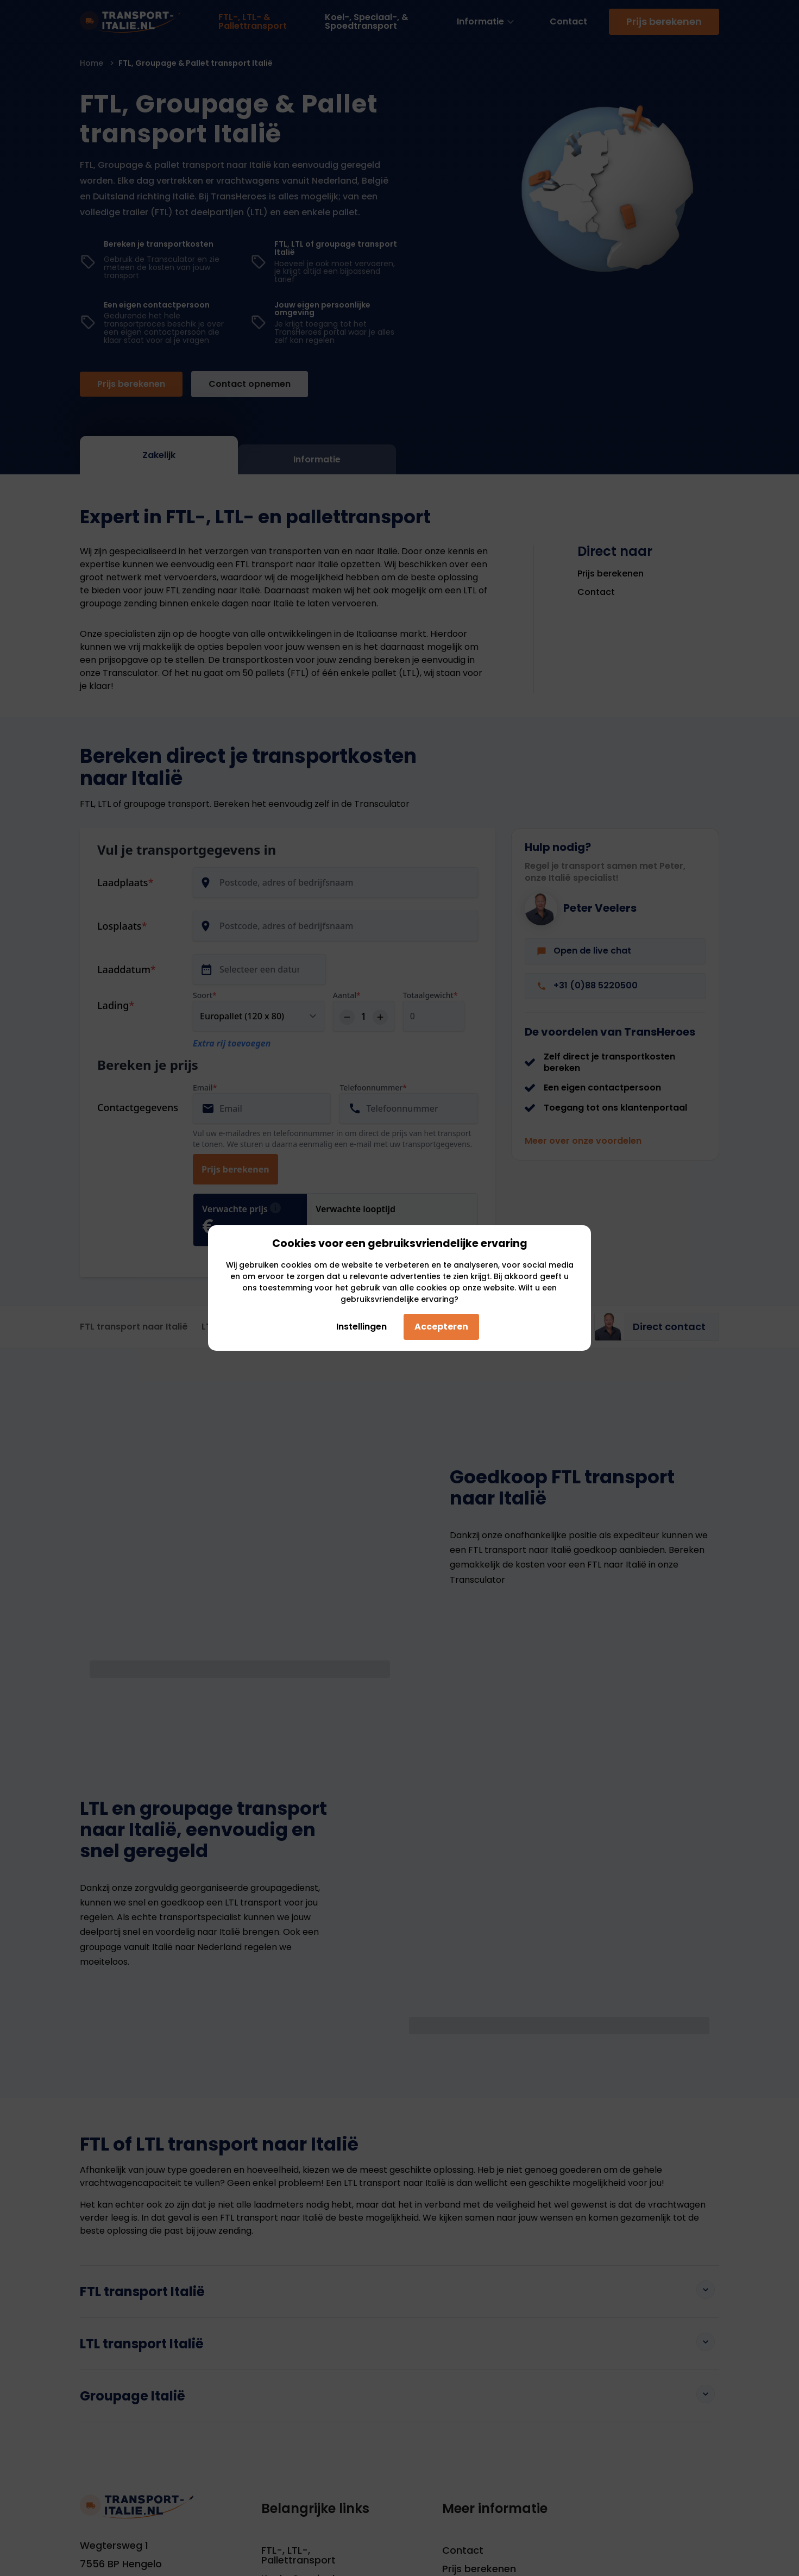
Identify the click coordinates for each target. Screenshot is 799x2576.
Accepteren (441, 1326)
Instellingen (356, 1326)
